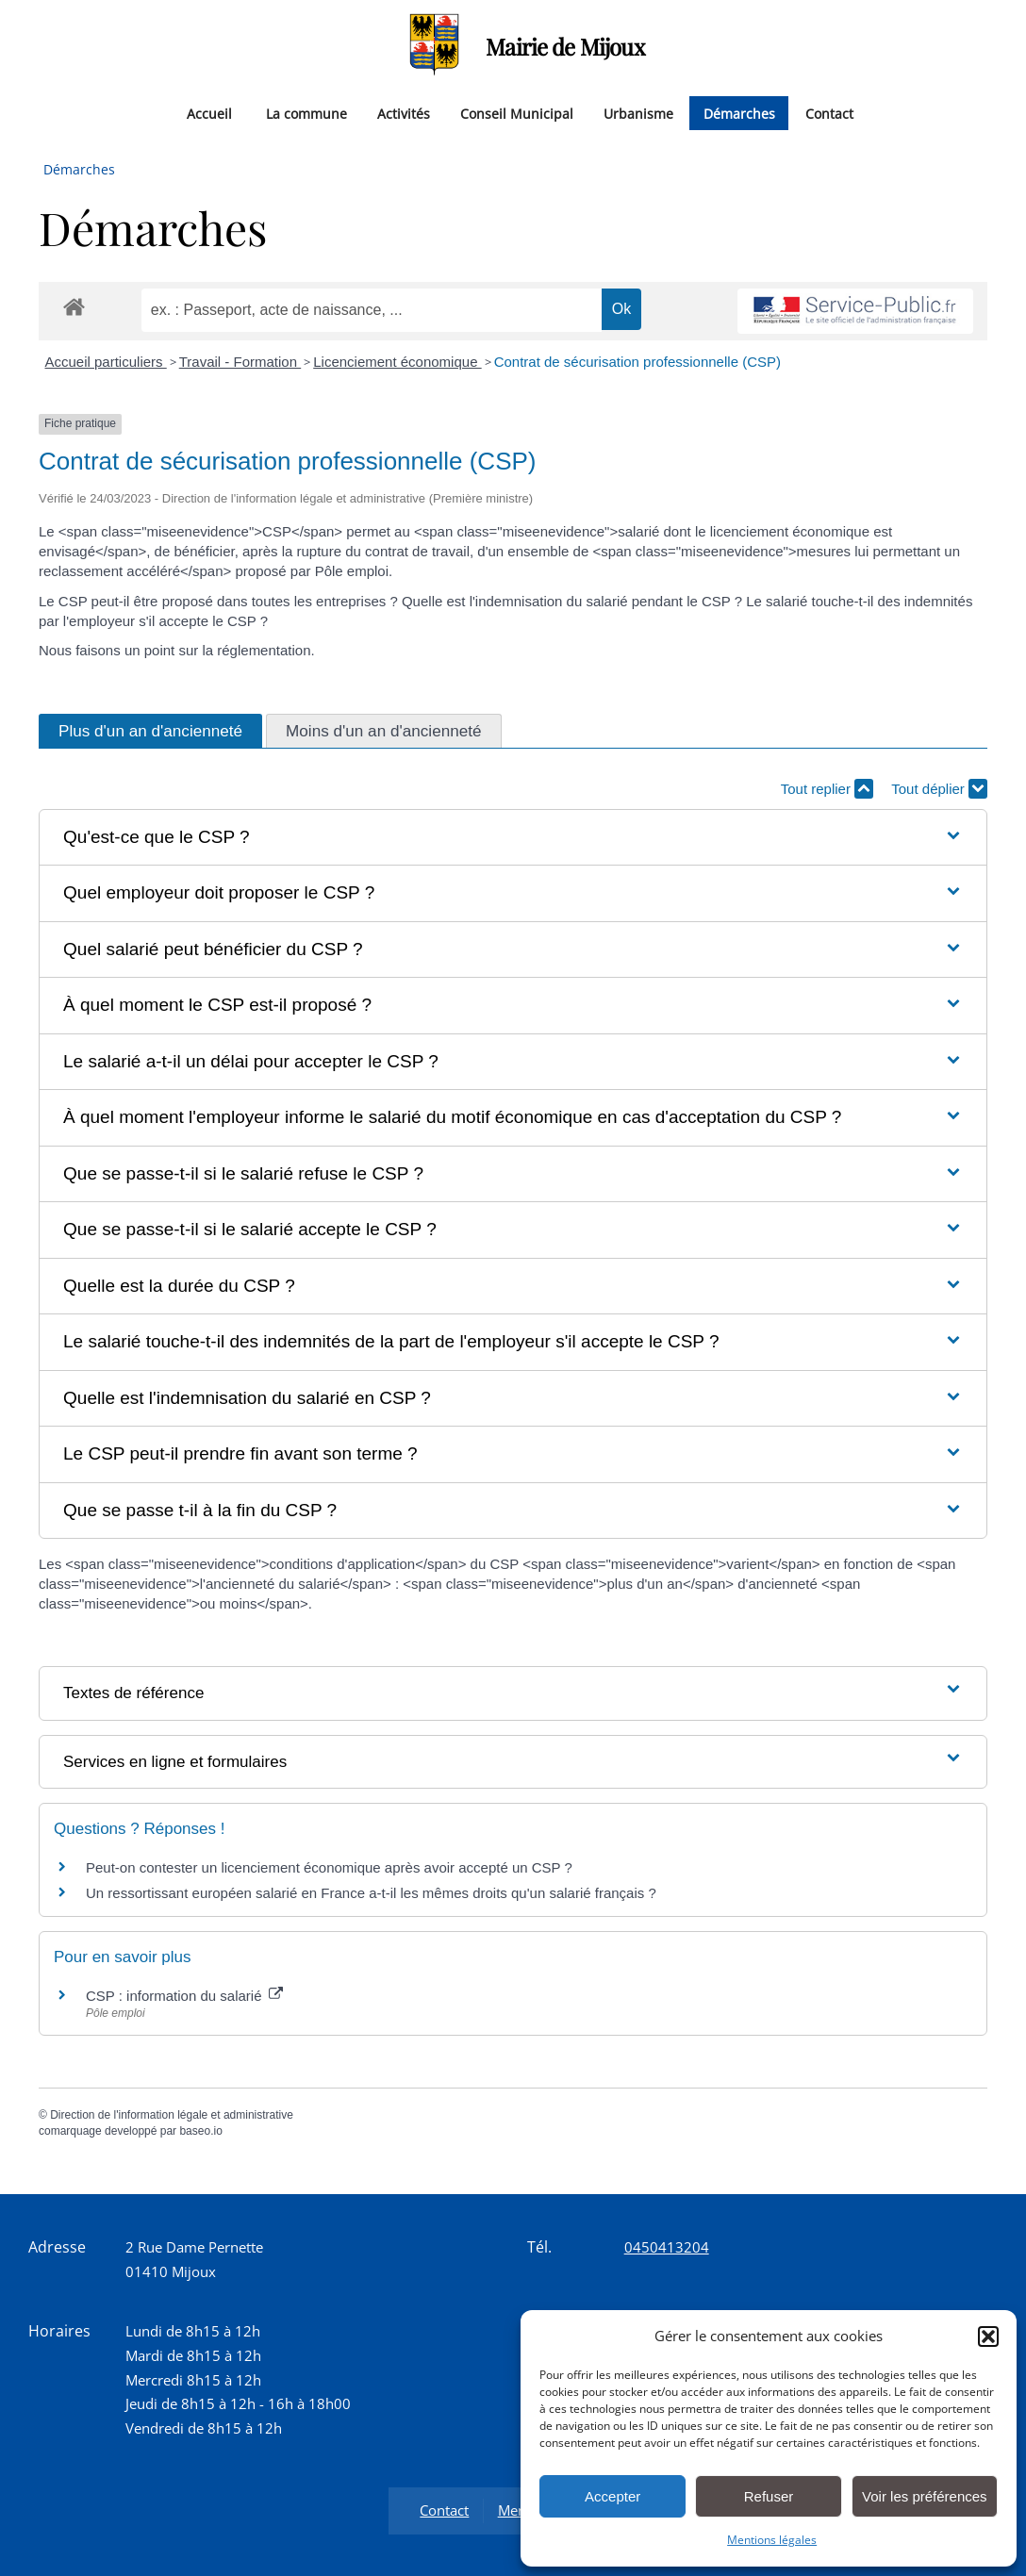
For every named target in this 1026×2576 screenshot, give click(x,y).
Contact (829, 113)
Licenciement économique (397, 362)
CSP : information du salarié (184, 1996)
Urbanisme (638, 113)
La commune (306, 113)
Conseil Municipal (516, 113)
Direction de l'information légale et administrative (171, 2115)
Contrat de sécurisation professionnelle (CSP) (637, 362)
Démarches (739, 113)
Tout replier (827, 789)
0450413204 (666, 2246)
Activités (403, 113)
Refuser (769, 2496)
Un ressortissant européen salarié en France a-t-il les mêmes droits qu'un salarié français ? (371, 1893)
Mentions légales (772, 2540)
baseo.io (200, 2131)
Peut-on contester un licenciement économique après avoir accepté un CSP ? (329, 1867)
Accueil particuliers (106, 362)
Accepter (612, 2496)
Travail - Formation (240, 362)
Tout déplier (939, 789)
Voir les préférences (924, 2496)
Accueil (209, 113)
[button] (988, 2336)
